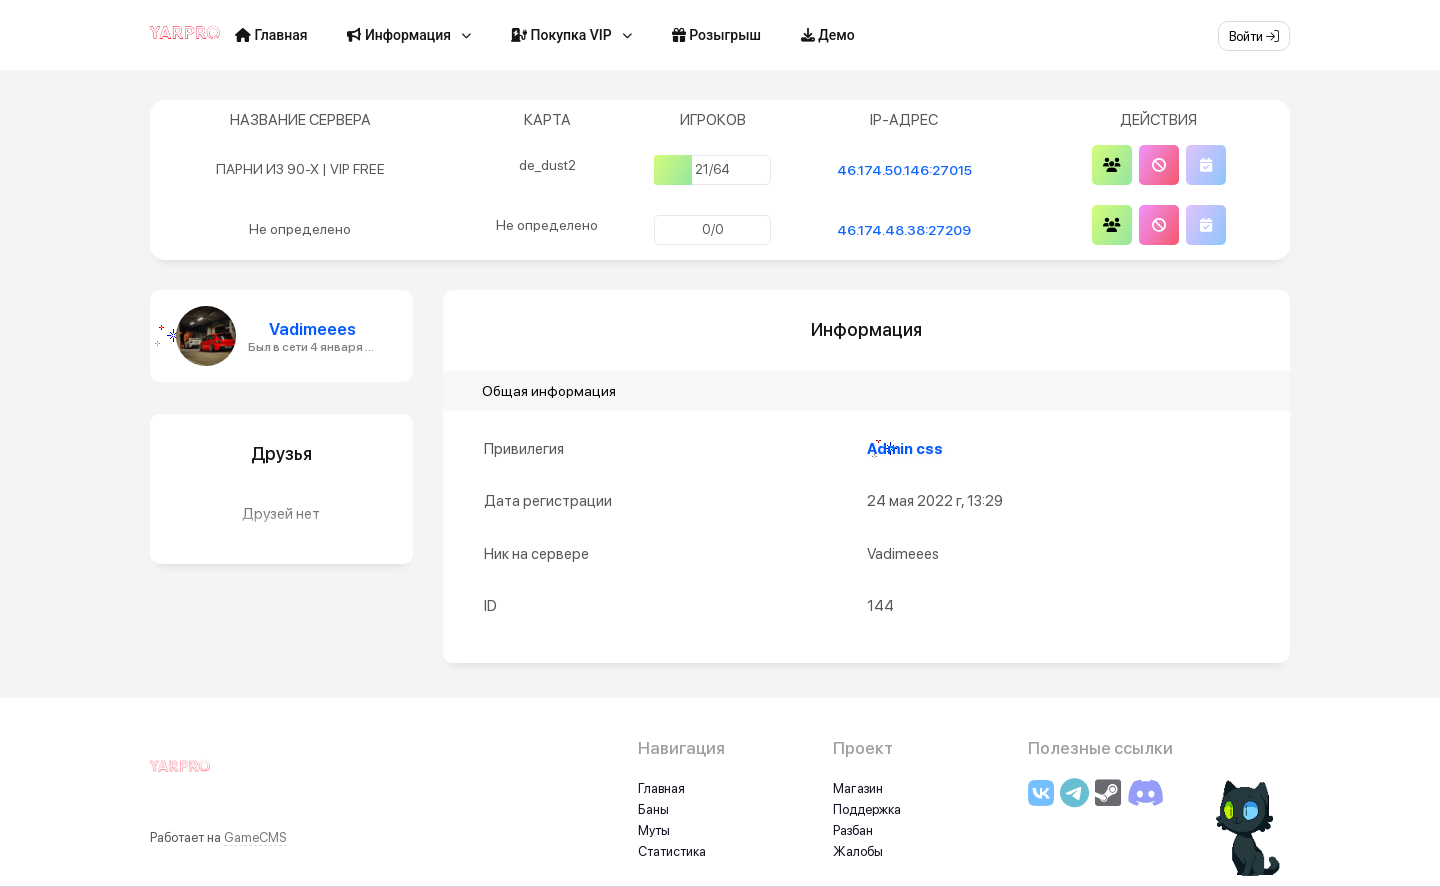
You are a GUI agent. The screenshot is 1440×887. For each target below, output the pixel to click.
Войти (1254, 36)
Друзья (281, 453)
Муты (654, 830)
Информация (399, 35)
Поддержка (867, 809)
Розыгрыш (716, 35)
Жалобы (858, 851)
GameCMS (255, 837)
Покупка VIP (561, 35)
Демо (828, 35)
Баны (653, 809)
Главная (271, 35)
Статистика (672, 851)
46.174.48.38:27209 (904, 230)
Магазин (858, 788)
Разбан (853, 830)
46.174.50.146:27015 (904, 170)
